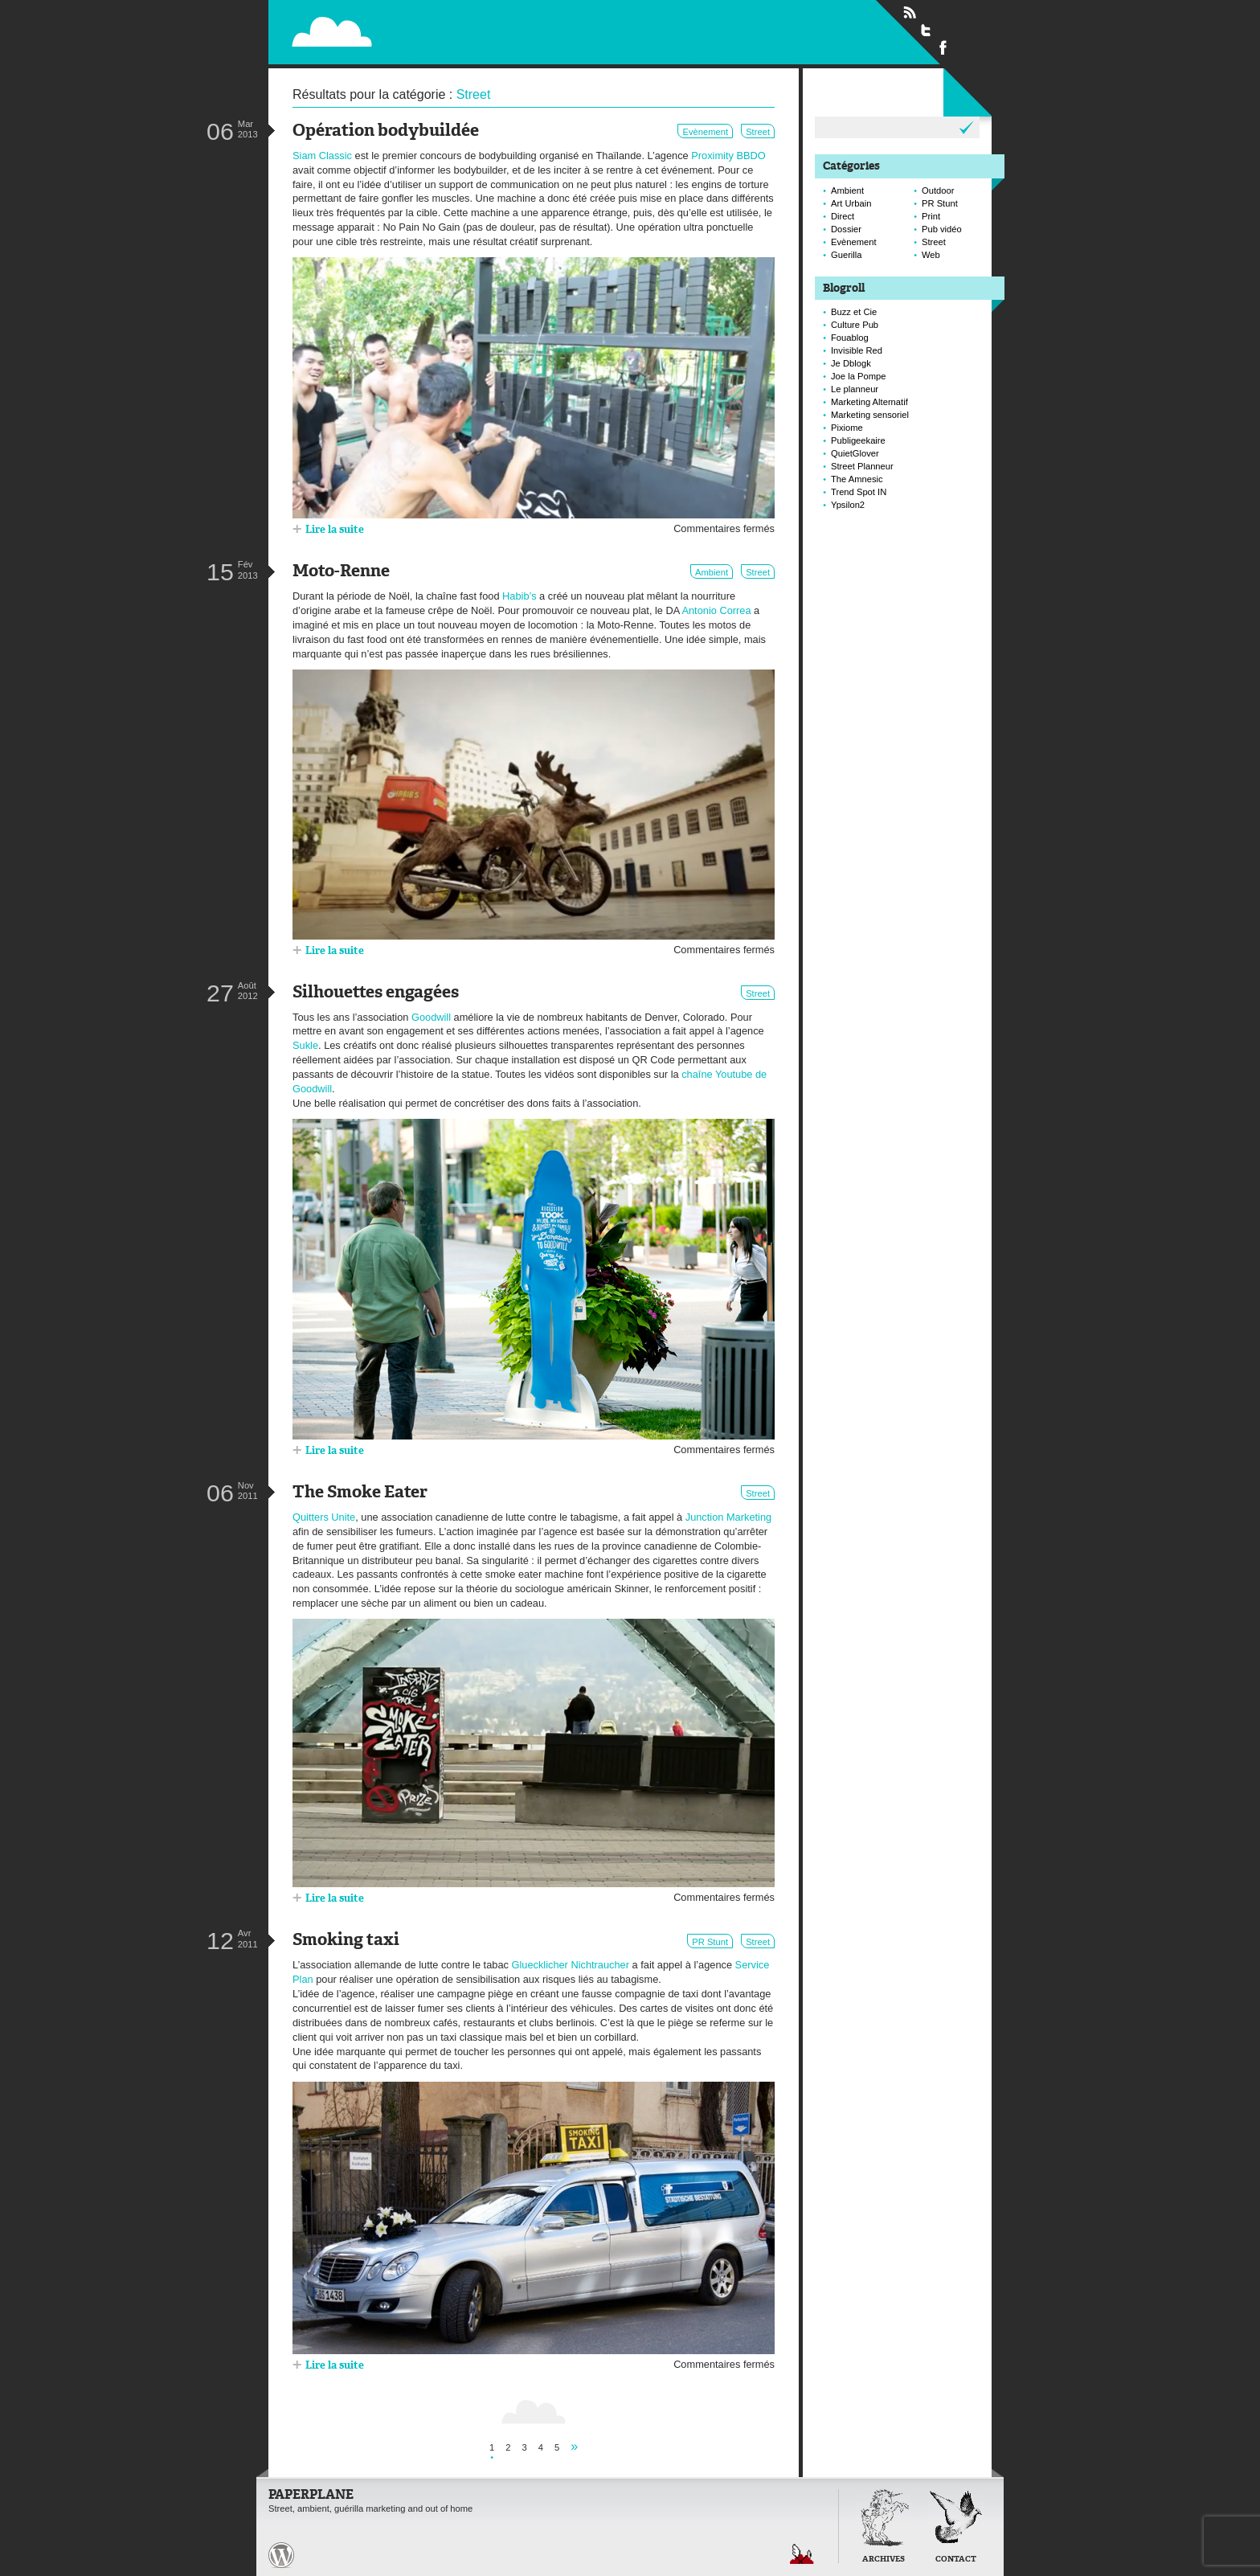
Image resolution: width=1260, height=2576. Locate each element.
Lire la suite (334, 530)
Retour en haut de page (802, 2554)
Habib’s (519, 596)
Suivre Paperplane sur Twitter (926, 30)
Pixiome (847, 427)
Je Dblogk (851, 363)
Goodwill (431, 1017)
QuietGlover (855, 453)
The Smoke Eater (360, 1493)
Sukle (305, 1045)
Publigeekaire (858, 440)
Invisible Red (856, 350)
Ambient (711, 572)
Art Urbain (851, 203)
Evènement (705, 132)
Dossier (846, 229)
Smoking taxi (345, 1940)
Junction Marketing (728, 1517)
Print (931, 216)
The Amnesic (857, 479)
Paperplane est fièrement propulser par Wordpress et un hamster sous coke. (281, 2555)
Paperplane (430, 22)
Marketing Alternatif (869, 402)
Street (758, 132)
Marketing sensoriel (870, 415)
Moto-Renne (341, 571)
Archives (883, 2559)
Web (931, 255)
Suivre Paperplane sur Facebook (943, 47)
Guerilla (846, 255)
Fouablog (850, 337)
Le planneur (854, 389)
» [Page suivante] (574, 2446)
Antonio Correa (716, 610)
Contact (955, 2559)
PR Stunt (710, 1942)
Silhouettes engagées (375, 993)
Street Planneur (862, 466)
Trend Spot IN (858, 492)
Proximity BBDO (728, 155)
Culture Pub (854, 325)
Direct (842, 216)
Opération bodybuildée (385, 131)
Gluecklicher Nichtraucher (570, 1965)
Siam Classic (322, 155)
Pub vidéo (942, 229)
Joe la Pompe (858, 376)
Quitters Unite (323, 1517)
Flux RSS (910, 13)
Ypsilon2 (848, 505)
